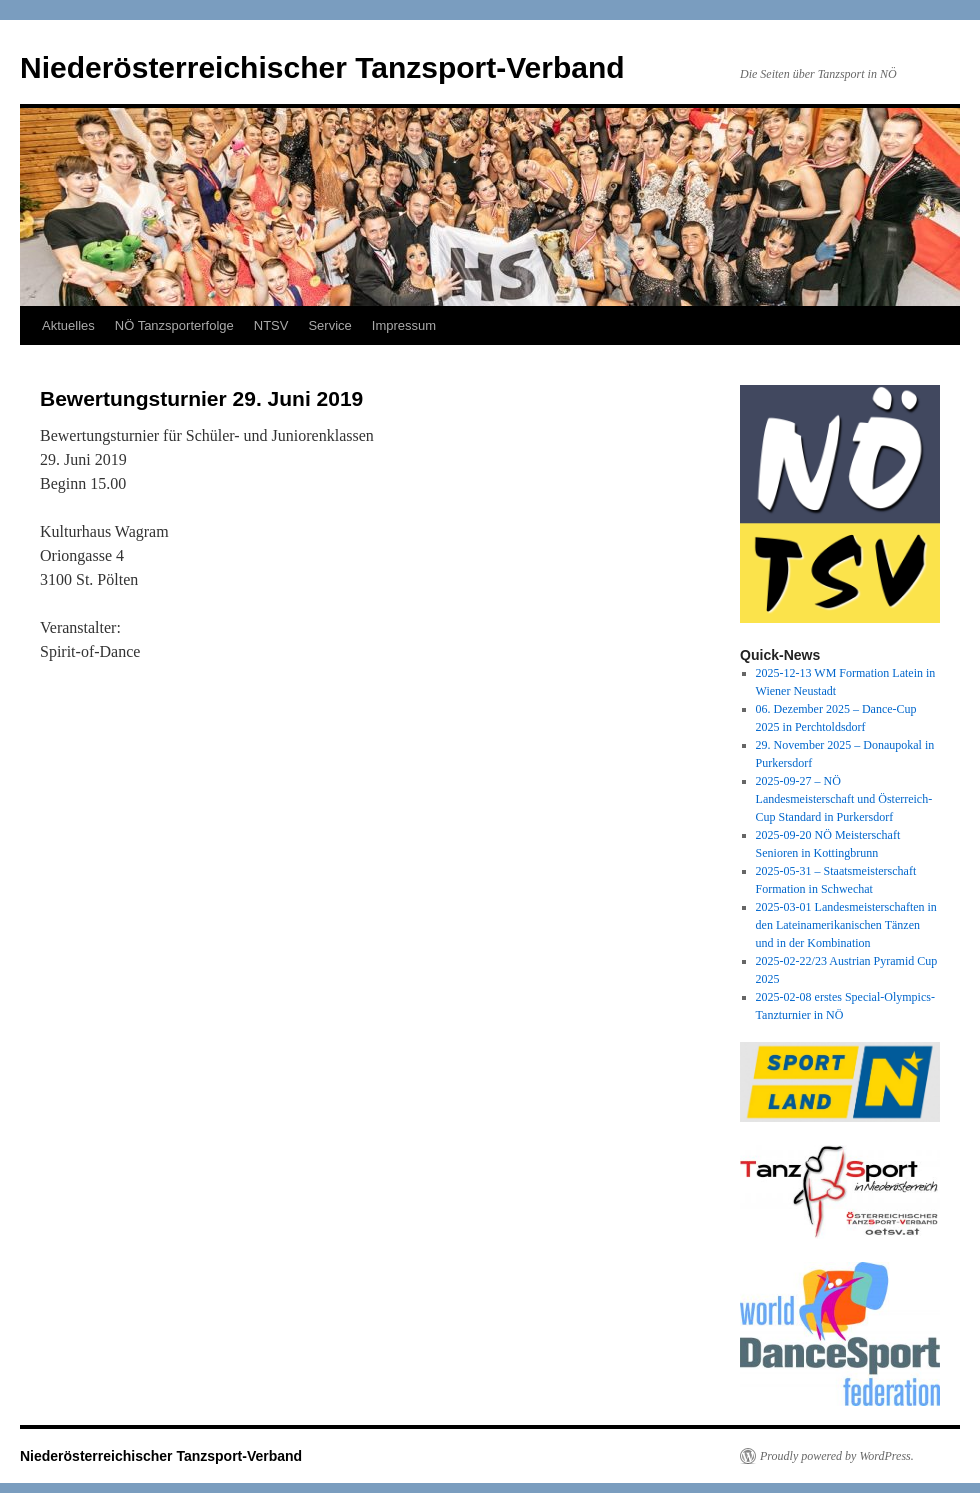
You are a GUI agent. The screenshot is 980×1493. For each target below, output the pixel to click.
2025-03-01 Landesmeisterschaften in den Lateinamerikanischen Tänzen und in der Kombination (846, 925)
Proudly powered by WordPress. (837, 1456)
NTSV (271, 325)
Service (329, 325)
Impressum (404, 325)
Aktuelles (68, 325)
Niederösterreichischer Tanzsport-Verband (322, 67)
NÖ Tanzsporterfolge (174, 325)
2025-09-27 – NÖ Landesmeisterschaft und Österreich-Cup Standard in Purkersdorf (844, 799)
